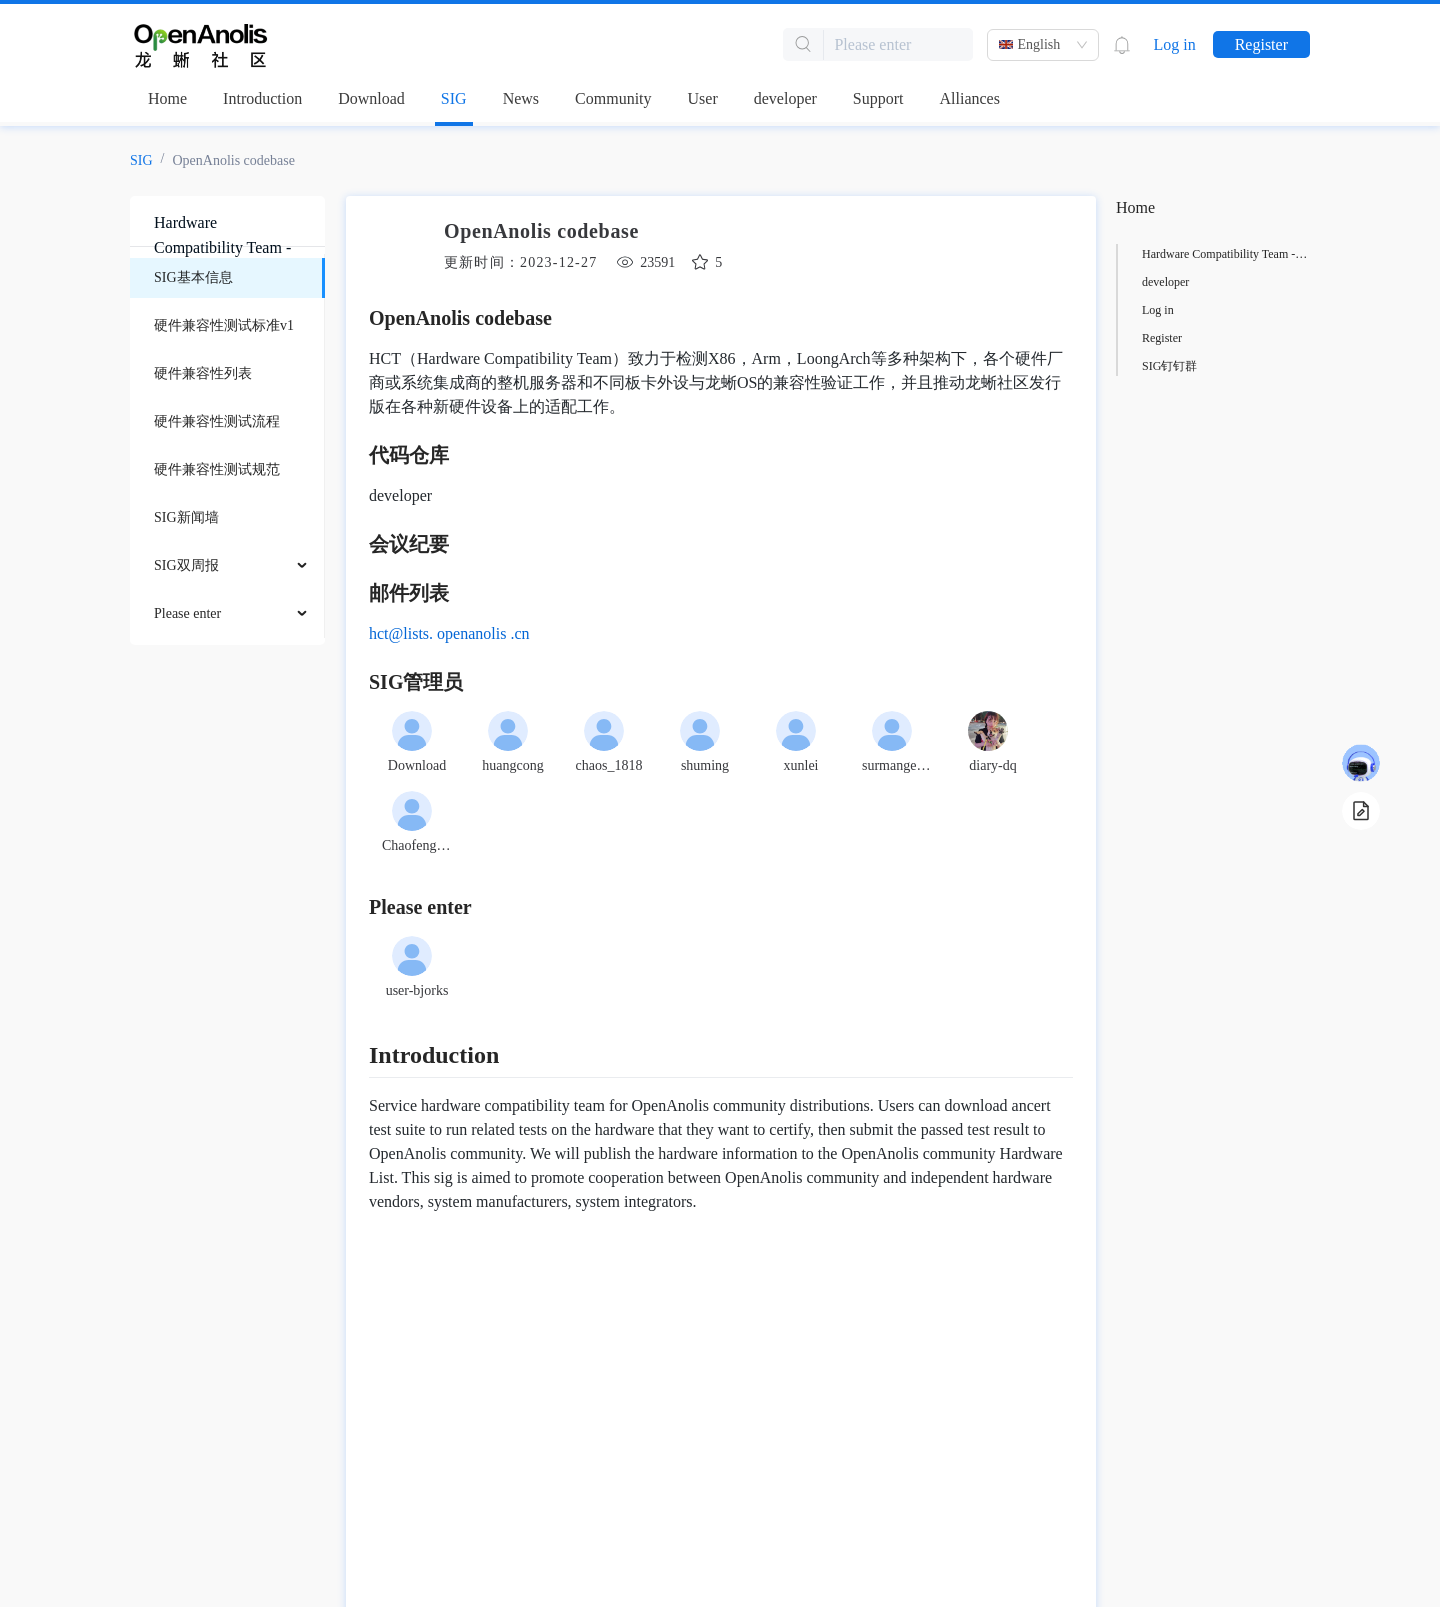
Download (371, 98)
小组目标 (1166, 310)
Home (167, 98)
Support (878, 98)
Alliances (970, 98)
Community (613, 98)
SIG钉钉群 (1169, 366)
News (521, 98)
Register (1261, 44)
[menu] (227, 446)
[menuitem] (227, 278)
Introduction (262, 98)
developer (785, 98)
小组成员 (1166, 338)
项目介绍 (1166, 254)
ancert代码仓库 (1180, 282)
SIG (454, 98)
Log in (1174, 44)
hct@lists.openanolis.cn (445, 633)
